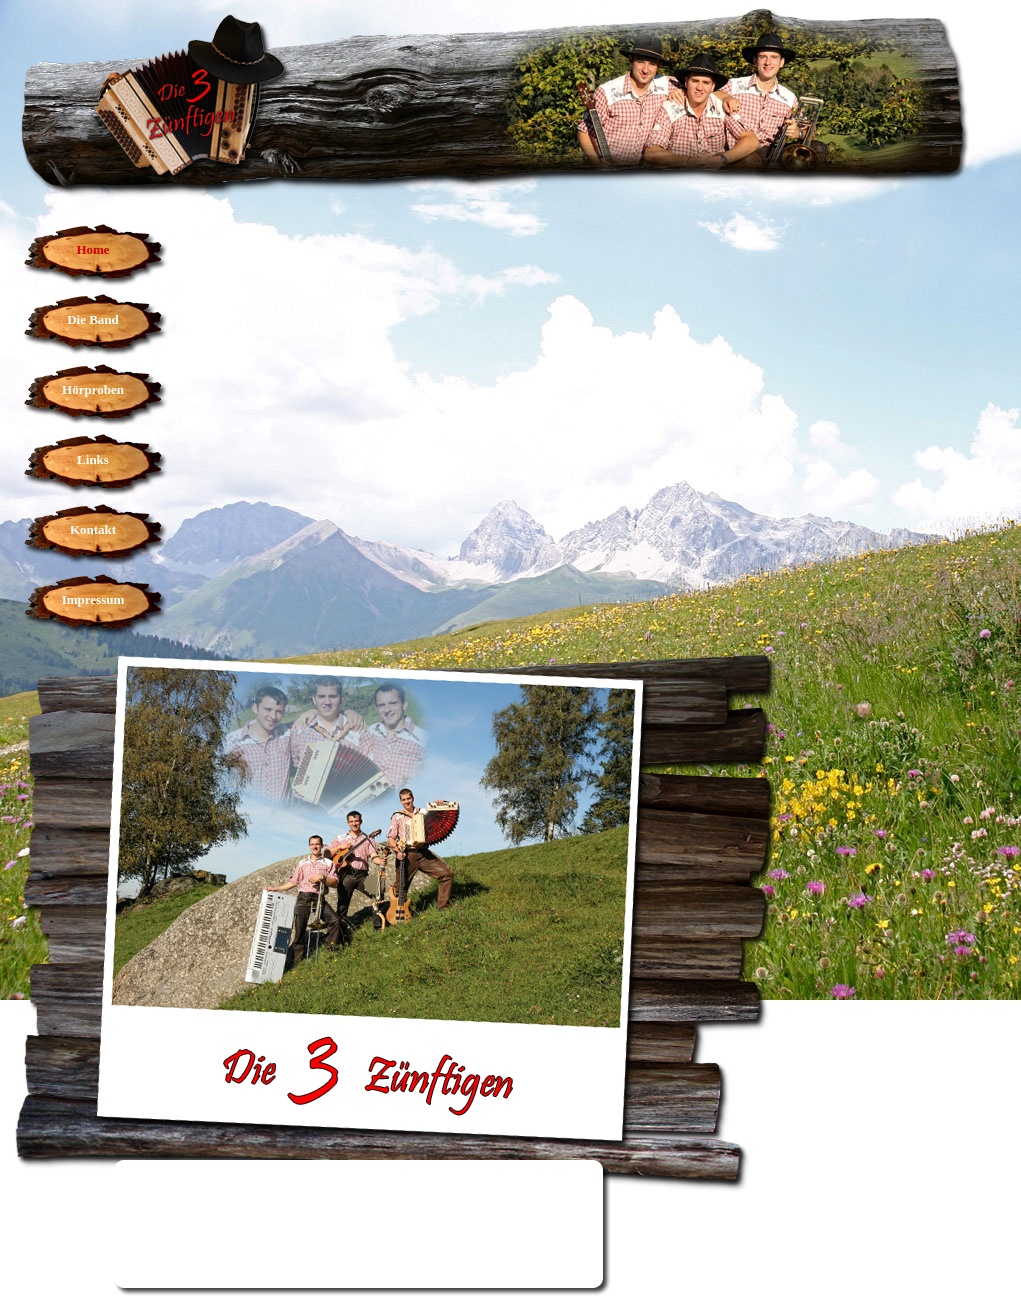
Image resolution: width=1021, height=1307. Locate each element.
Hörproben (93, 389)
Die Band (93, 319)
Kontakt (93, 529)
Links (93, 459)
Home (92, 249)
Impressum (93, 599)
